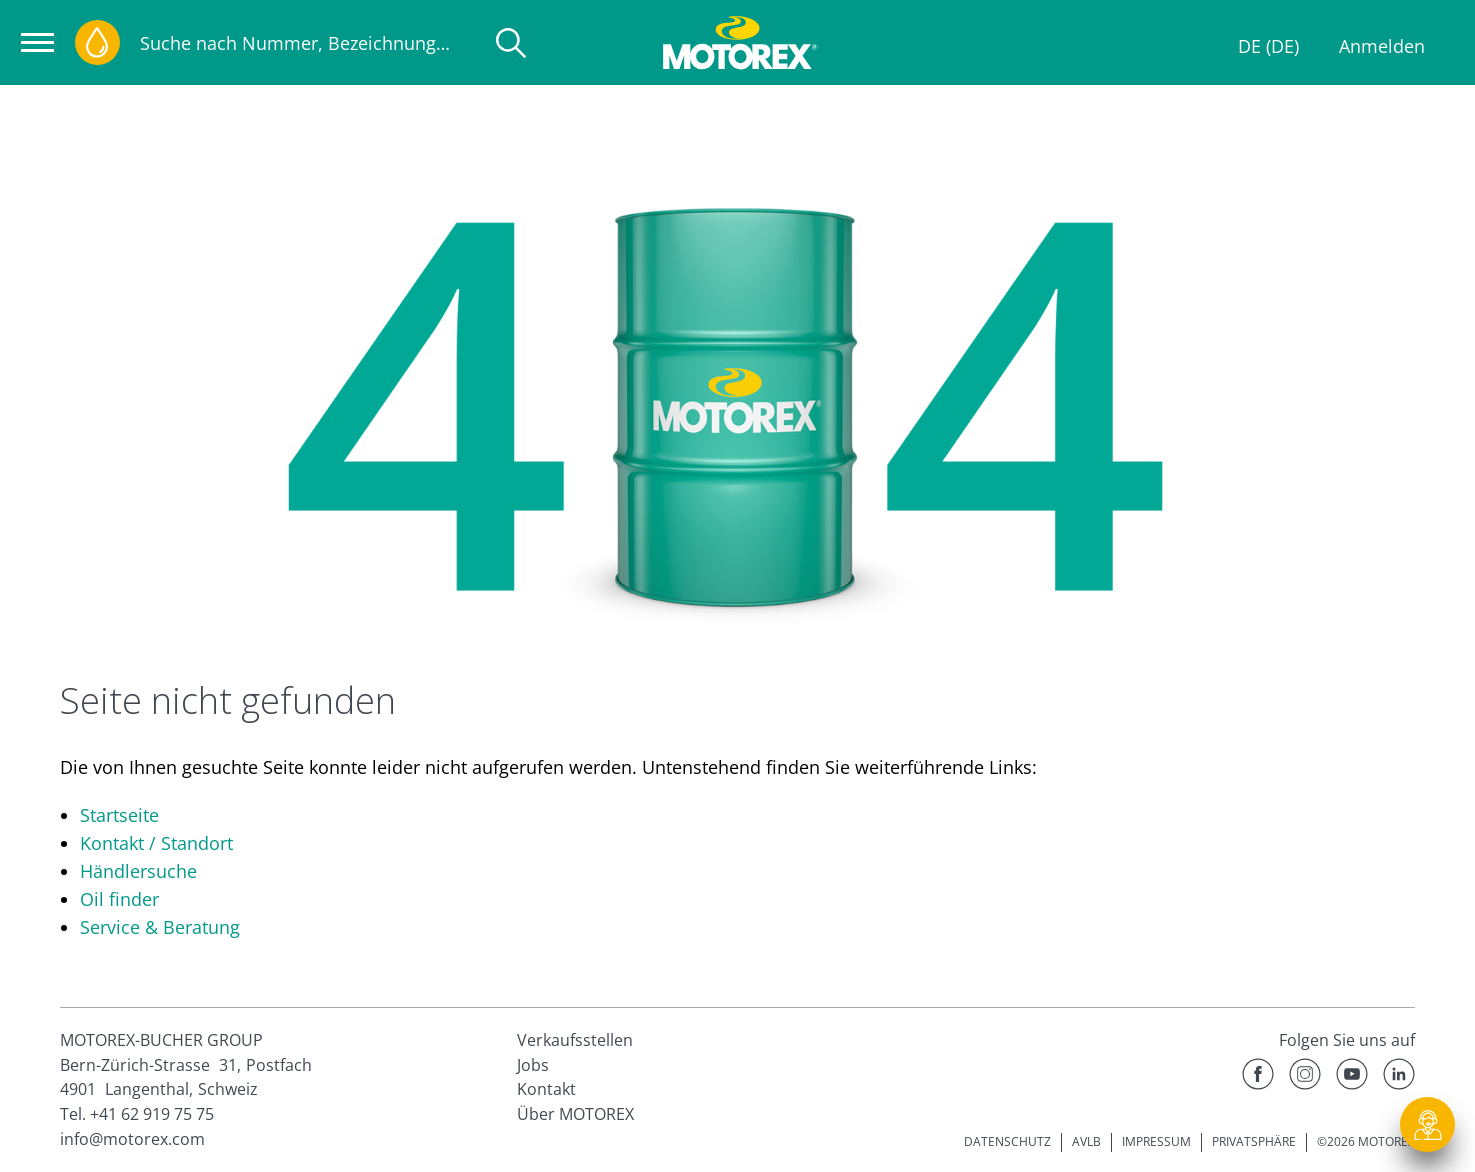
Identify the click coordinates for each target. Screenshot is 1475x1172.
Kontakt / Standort (156, 843)
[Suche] (511, 43)
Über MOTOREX (575, 1114)
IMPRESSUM (1156, 1141)
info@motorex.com (132, 1139)
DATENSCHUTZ (1007, 1141)
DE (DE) (1268, 46)
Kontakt (546, 1089)
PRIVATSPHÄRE (1254, 1141)
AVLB (1086, 1141)
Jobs (533, 1065)
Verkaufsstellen (575, 1040)
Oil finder (119, 899)
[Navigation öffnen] (37, 42)
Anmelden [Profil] (1382, 46)
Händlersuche (138, 871)
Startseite (119, 815)
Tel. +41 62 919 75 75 (137, 1114)
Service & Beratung (160, 927)
